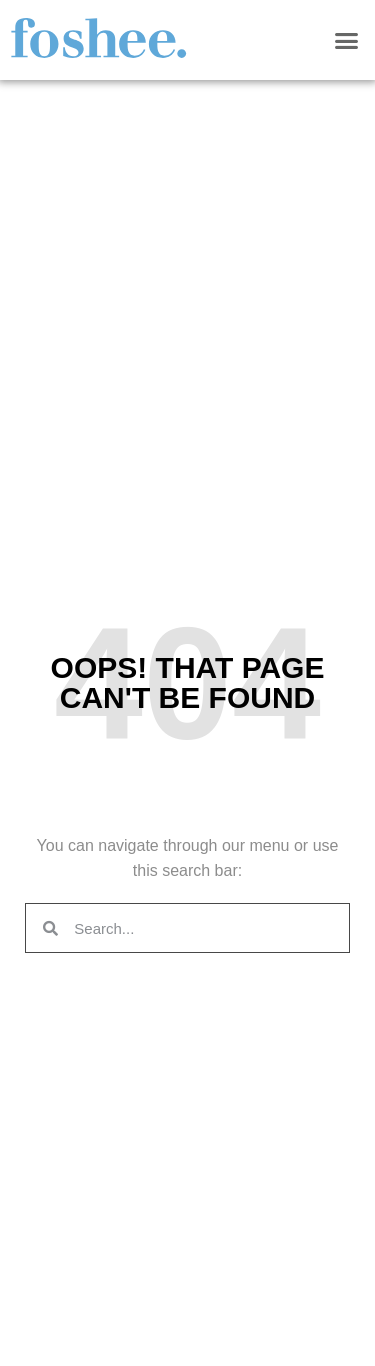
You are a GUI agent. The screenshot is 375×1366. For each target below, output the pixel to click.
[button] (347, 40)
